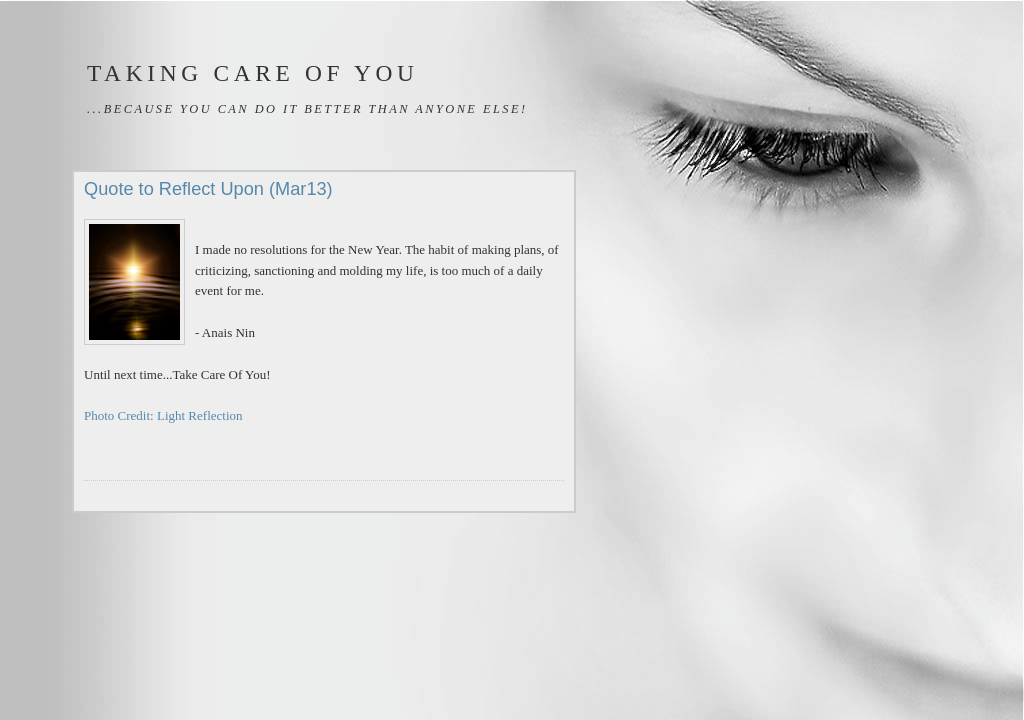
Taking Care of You (253, 73)
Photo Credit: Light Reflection (163, 415)
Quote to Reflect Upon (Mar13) (208, 189)
